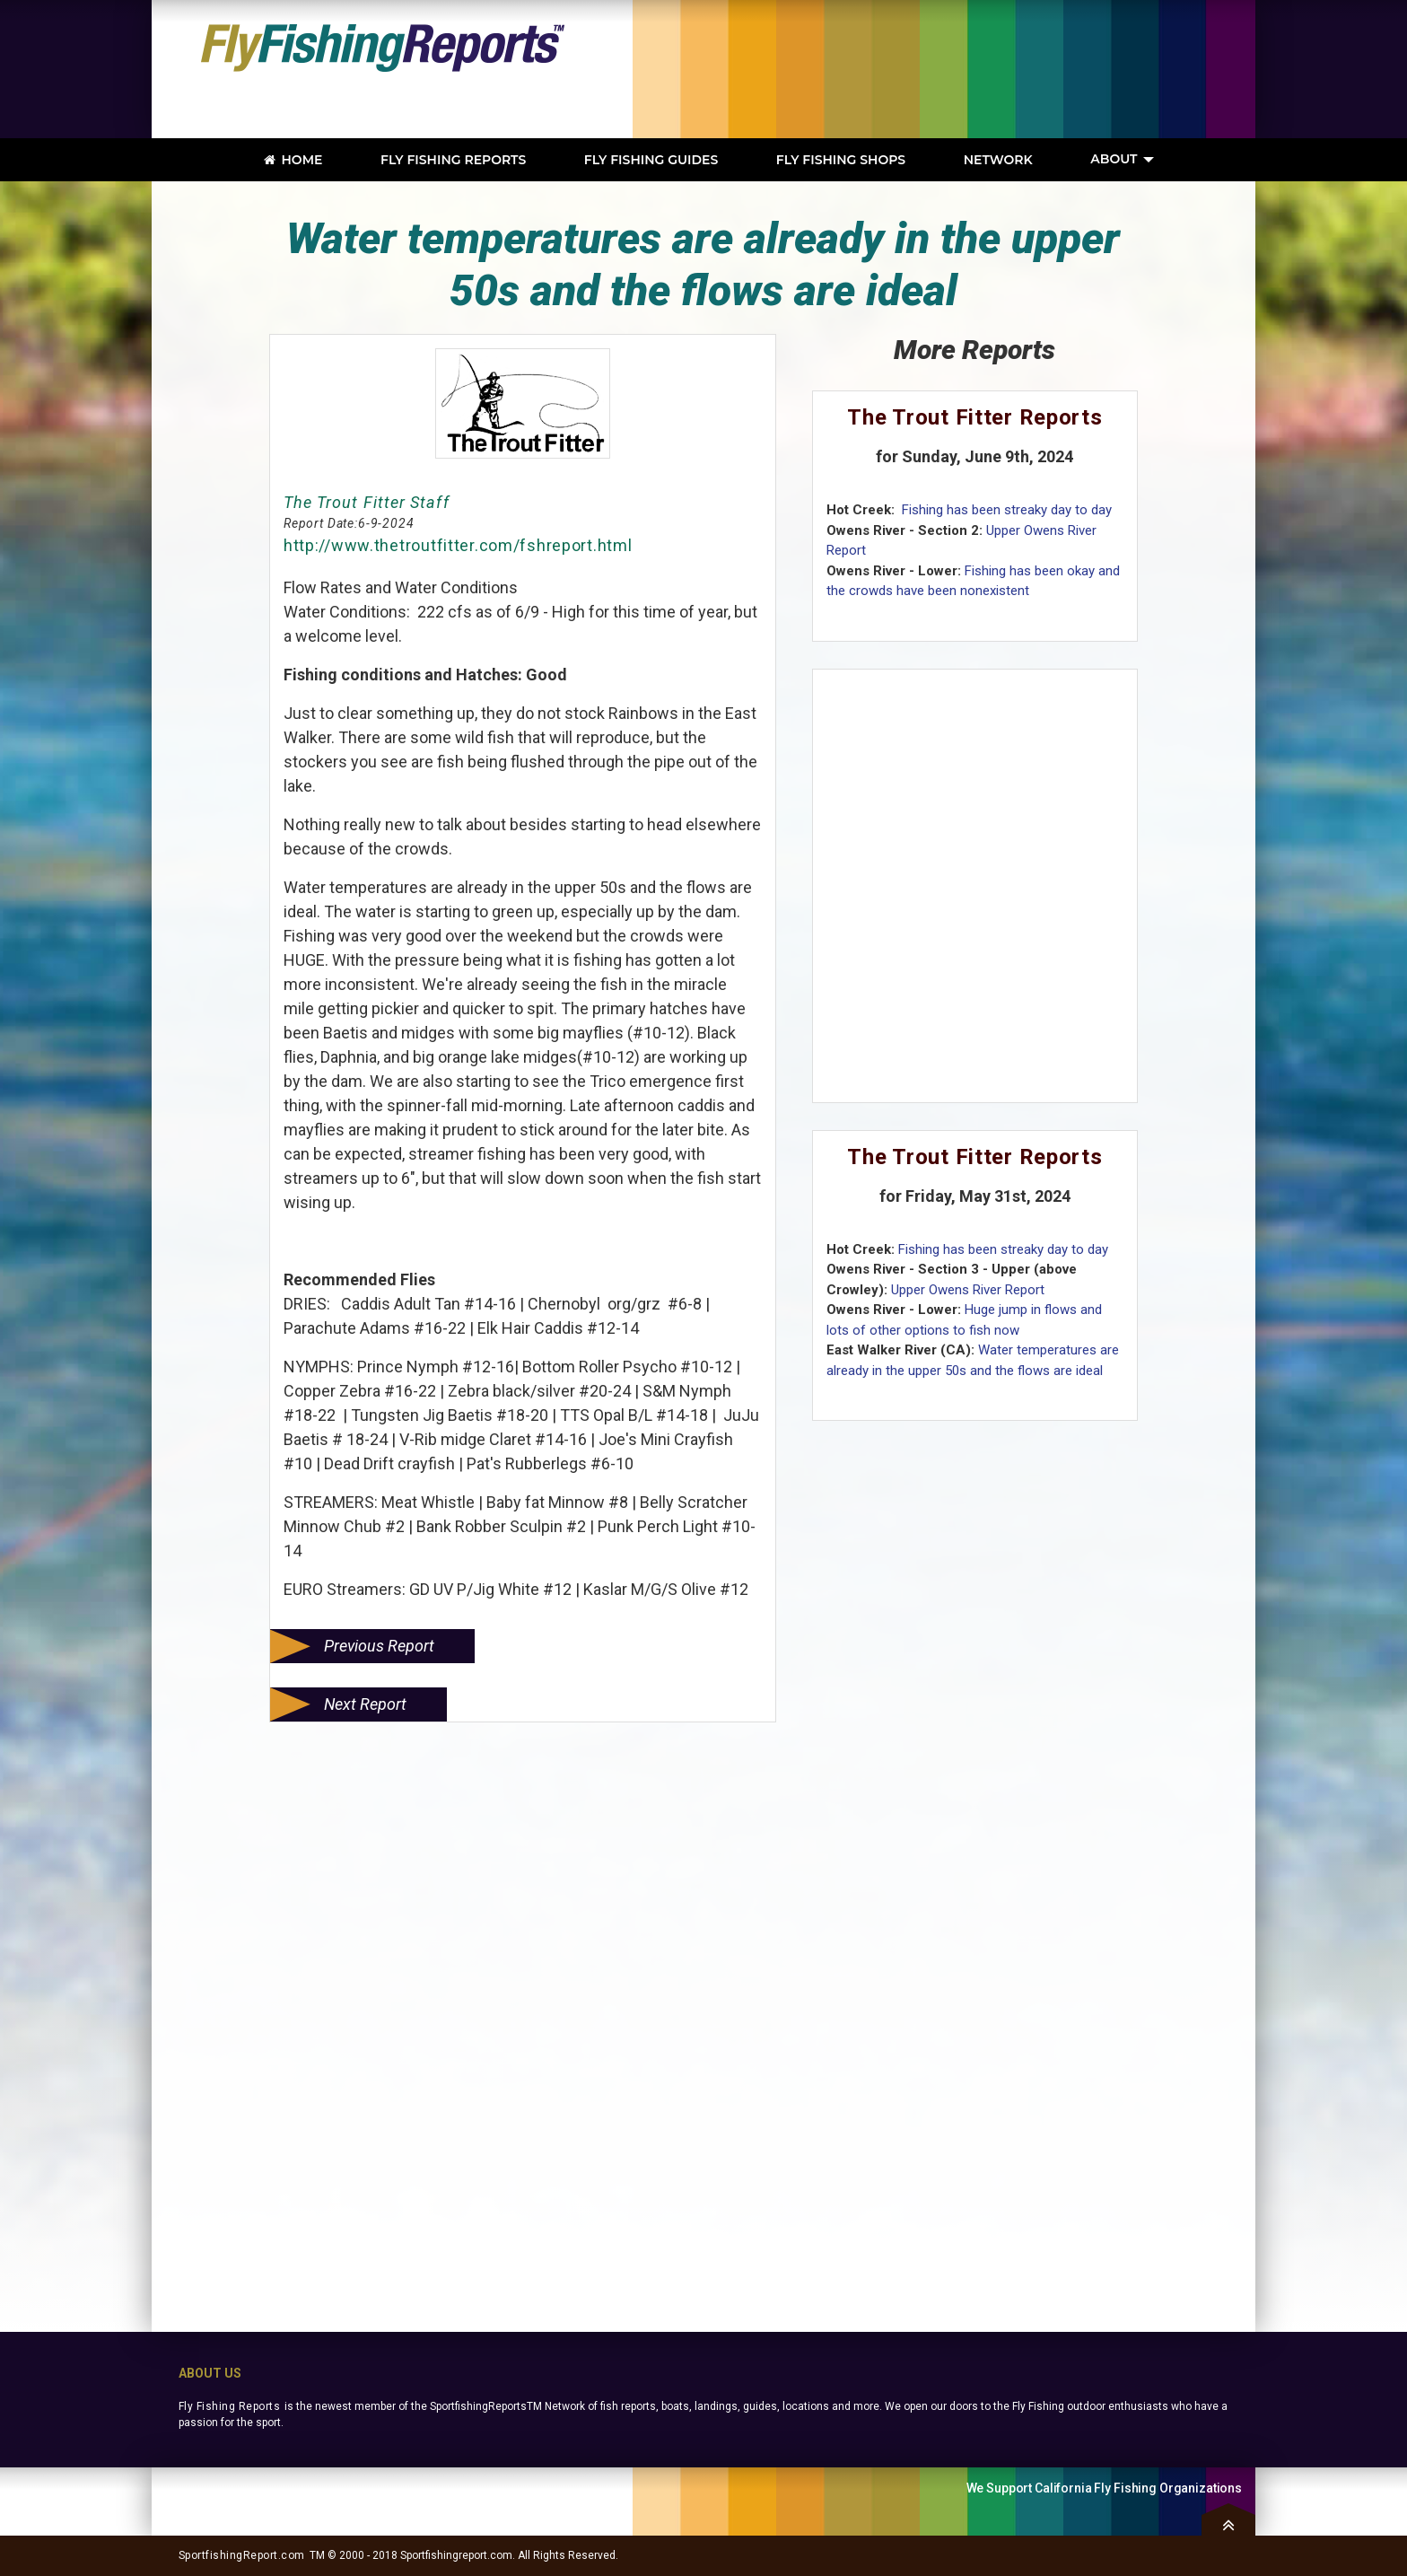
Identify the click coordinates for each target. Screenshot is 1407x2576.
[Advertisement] (986, 69)
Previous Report (379, 1645)
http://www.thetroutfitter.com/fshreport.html (458, 545)
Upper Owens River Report (967, 1290)
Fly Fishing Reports (229, 2406)
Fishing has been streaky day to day (1005, 510)
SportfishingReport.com (242, 2555)
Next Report (365, 1704)
